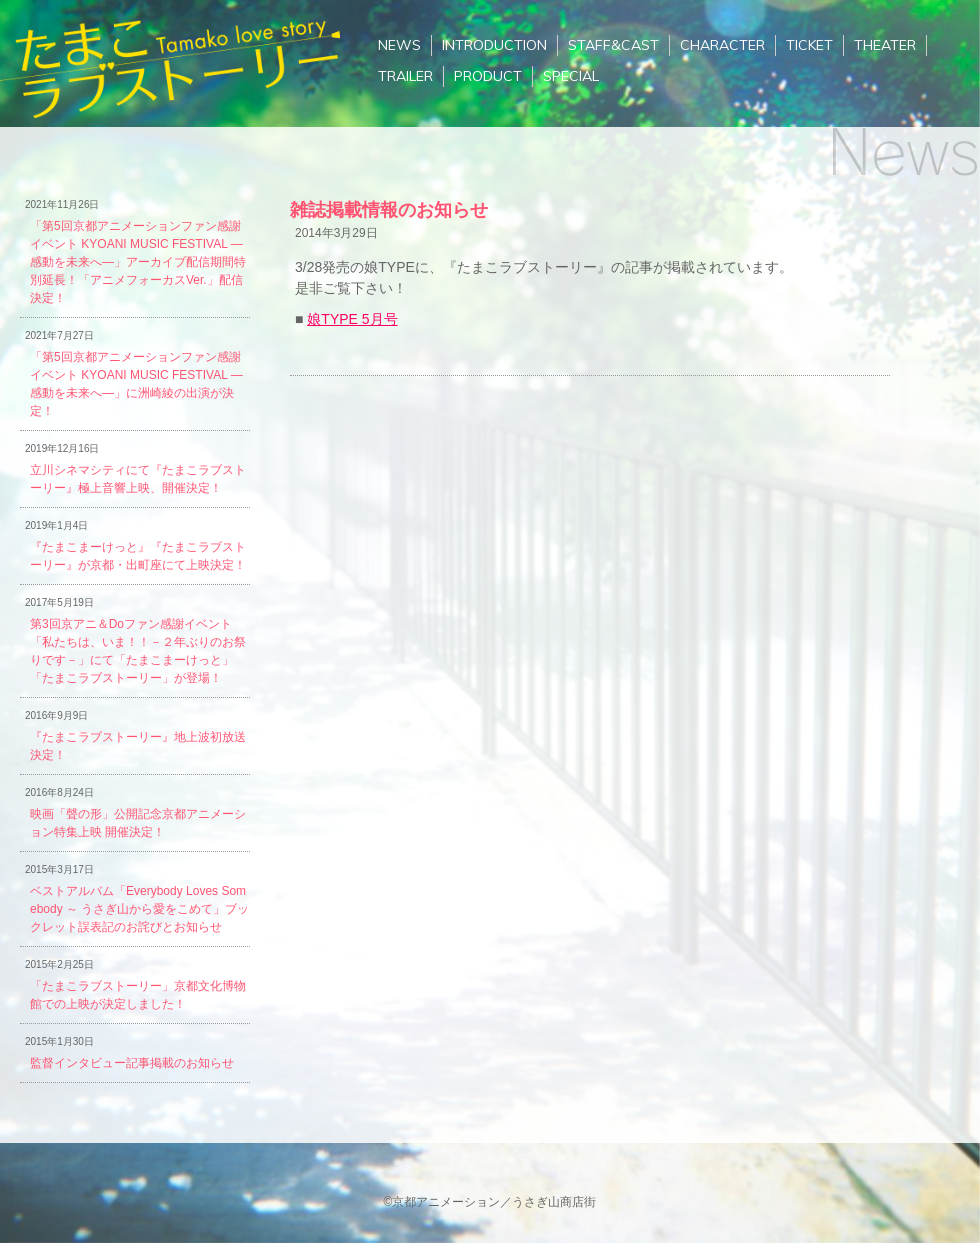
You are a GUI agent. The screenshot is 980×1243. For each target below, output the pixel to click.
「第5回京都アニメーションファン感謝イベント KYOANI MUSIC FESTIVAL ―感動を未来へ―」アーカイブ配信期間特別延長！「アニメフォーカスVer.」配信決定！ (138, 262)
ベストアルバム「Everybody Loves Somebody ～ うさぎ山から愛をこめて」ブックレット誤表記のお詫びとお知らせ (139, 909)
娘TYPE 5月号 (352, 319)
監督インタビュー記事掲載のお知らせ (132, 1063)
